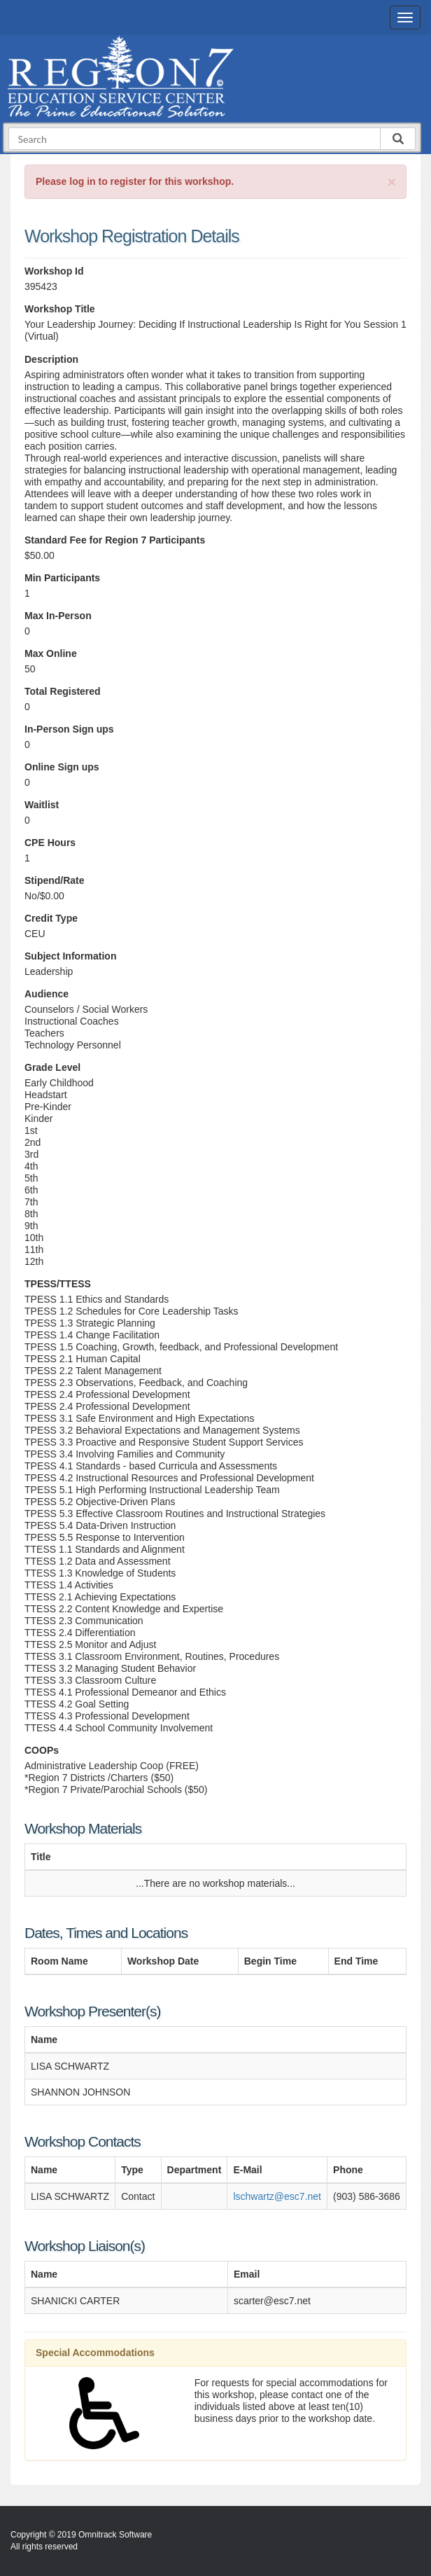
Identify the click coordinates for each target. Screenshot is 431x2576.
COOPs (41, 1750)
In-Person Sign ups (69, 729)
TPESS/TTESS (57, 1283)
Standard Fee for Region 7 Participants (114, 540)
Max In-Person (58, 615)
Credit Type (51, 918)
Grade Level (52, 1067)
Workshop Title (59, 308)
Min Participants (62, 577)
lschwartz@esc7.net (276, 2196)
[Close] (392, 181)
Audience (46, 993)
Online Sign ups (61, 767)
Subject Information (70, 956)
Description (51, 359)
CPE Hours (50, 842)
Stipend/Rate (54, 880)
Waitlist (41, 804)
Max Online (50, 653)
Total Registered (62, 691)
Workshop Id (54, 271)
